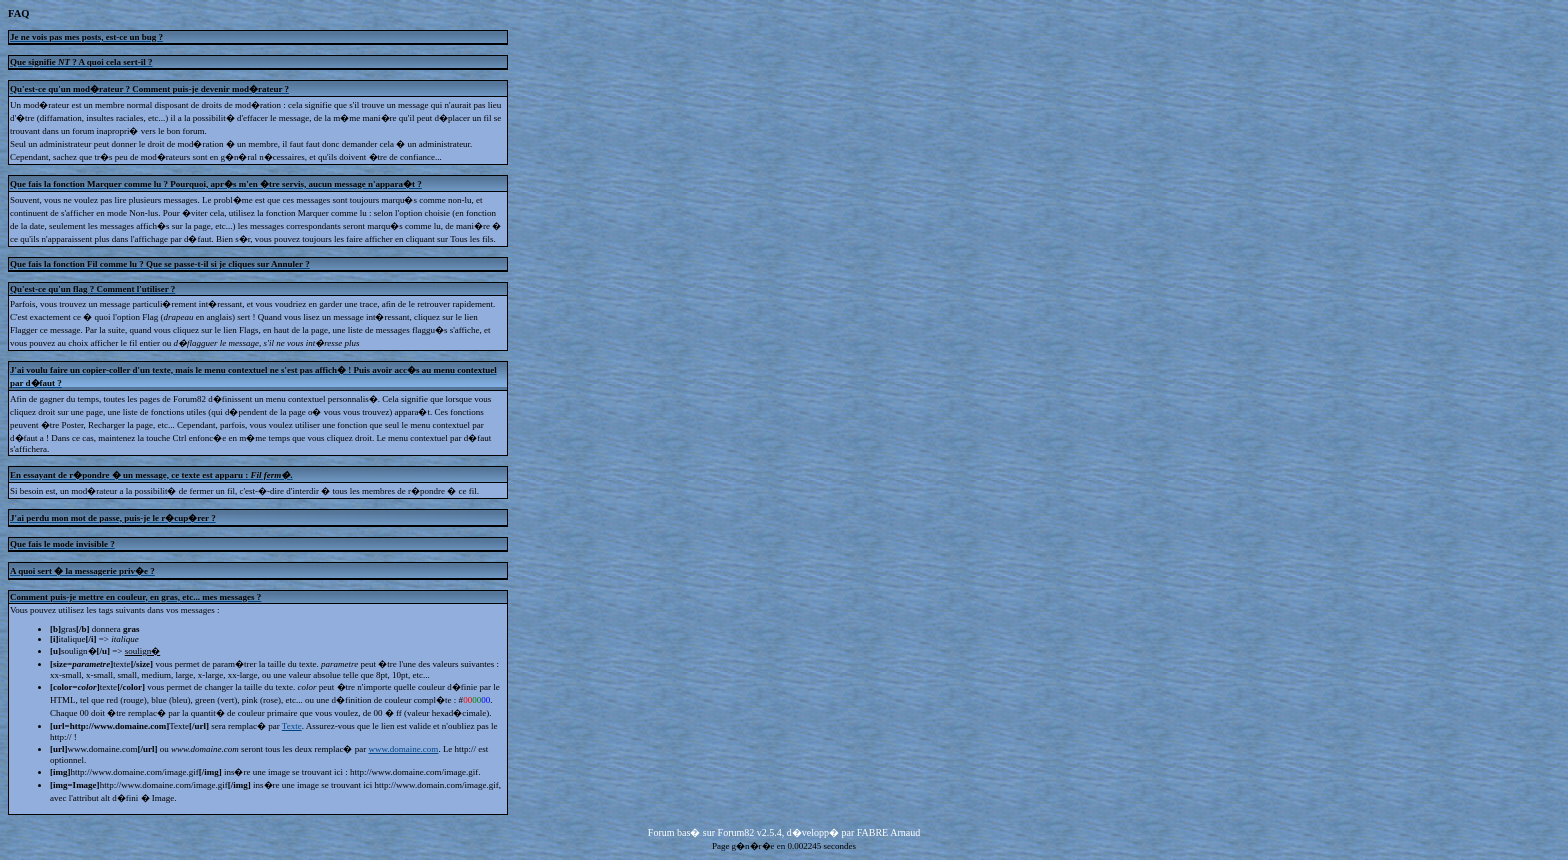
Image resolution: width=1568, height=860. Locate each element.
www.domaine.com (403, 749)
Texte (292, 726)
